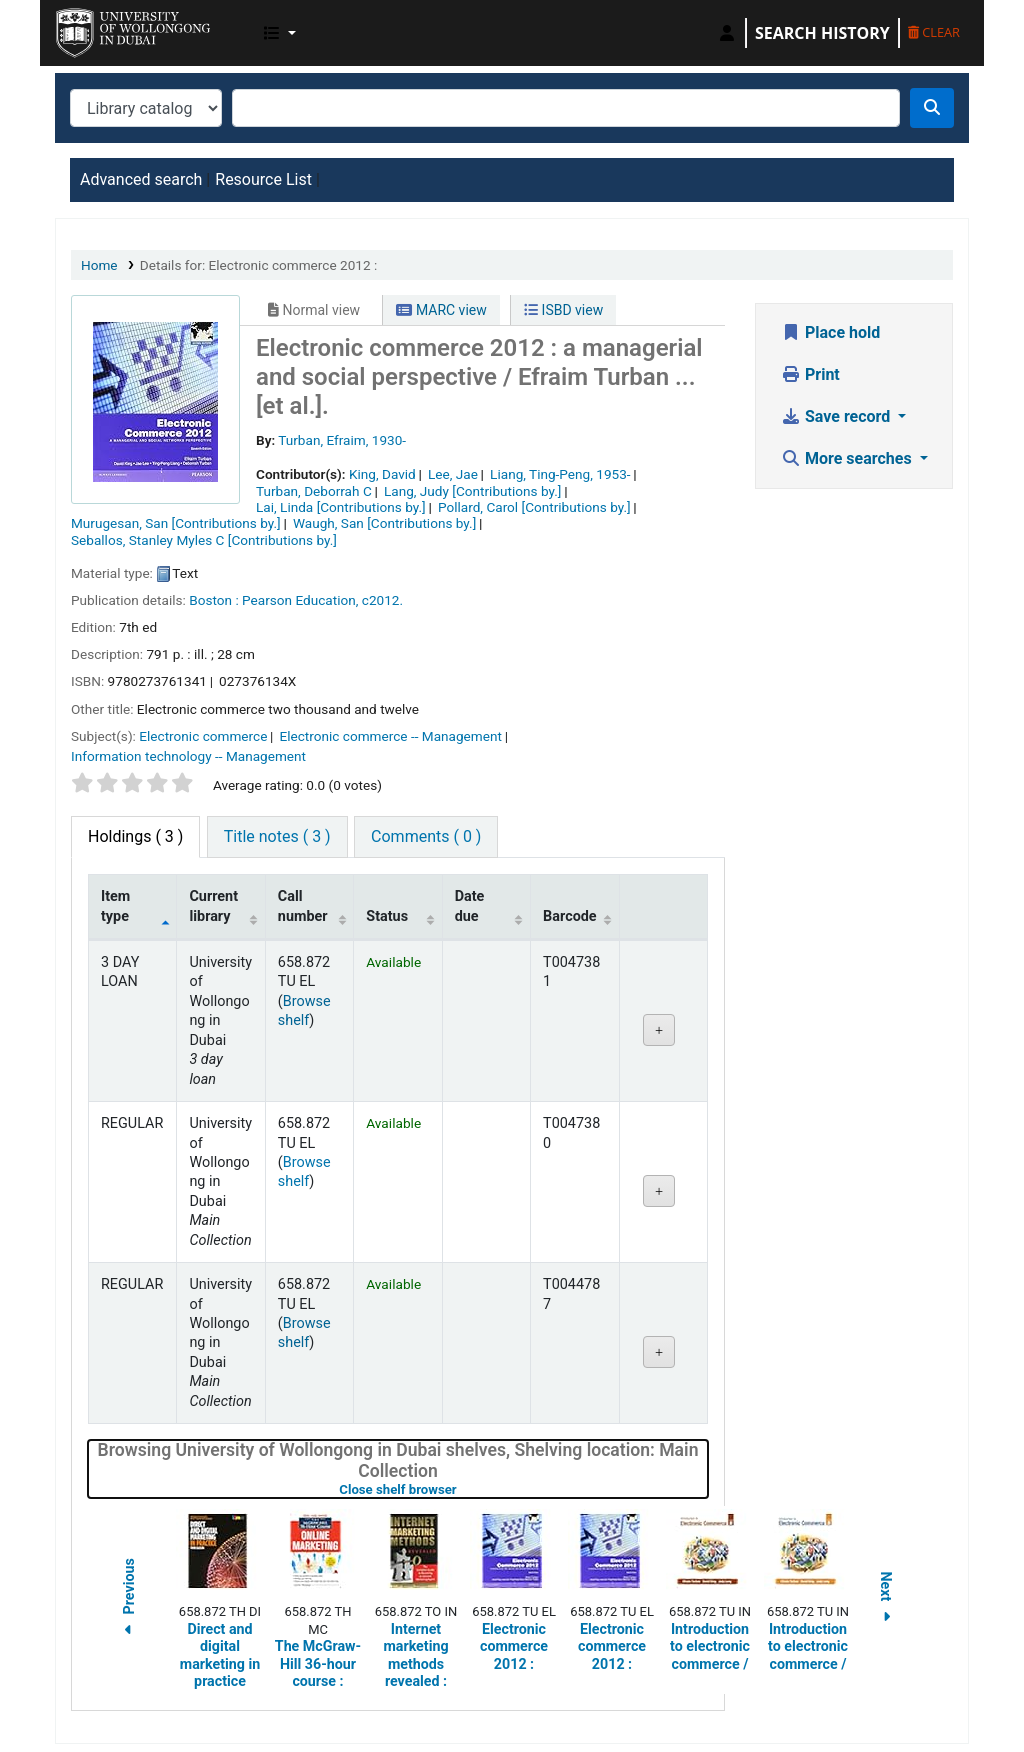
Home (99, 265)
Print (810, 374)
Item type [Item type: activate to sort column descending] (115, 906)
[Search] (932, 108)
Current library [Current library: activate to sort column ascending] (213, 906)
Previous (129, 1599)
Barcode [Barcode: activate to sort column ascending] (570, 916)
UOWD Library (106, 28)
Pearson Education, (300, 600)
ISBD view (563, 310)
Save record (837, 416)
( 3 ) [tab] (135, 836)
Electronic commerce (203, 736)
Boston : (213, 600)
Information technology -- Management (188, 756)
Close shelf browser (461, 1489)
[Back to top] (963, 1689)
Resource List (263, 179)
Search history (822, 33)
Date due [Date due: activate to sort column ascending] (470, 906)
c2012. (382, 600)
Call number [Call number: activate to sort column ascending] (303, 906)
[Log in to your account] (727, 33)
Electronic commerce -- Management (391, 736)
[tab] (277, 837)
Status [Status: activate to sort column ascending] (387, 916)
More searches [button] (848, 458)
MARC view (441, 310)
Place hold (830, 332)
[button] (280, 33)
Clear (934, 32)
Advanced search (141, 179)
